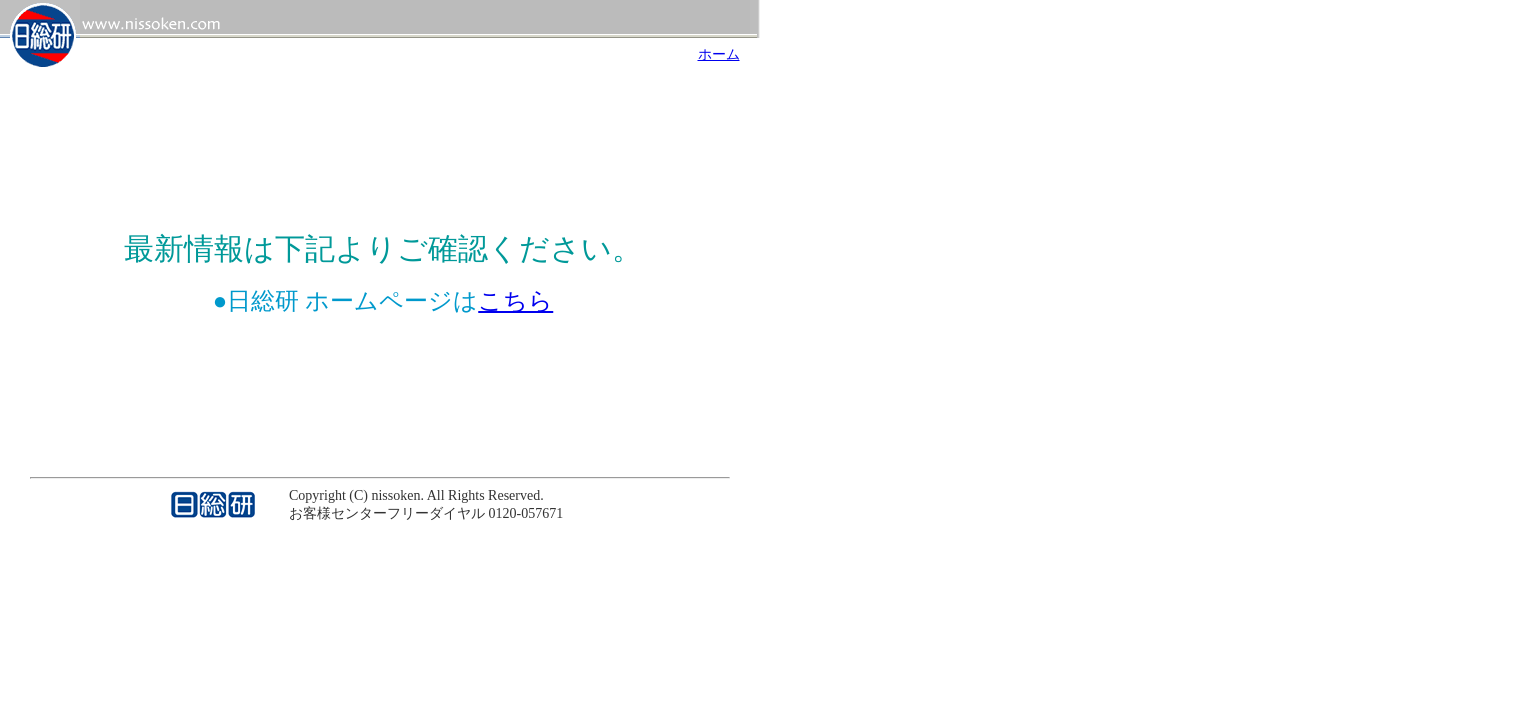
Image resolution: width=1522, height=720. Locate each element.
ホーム (719, 54)
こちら (515, 301)
